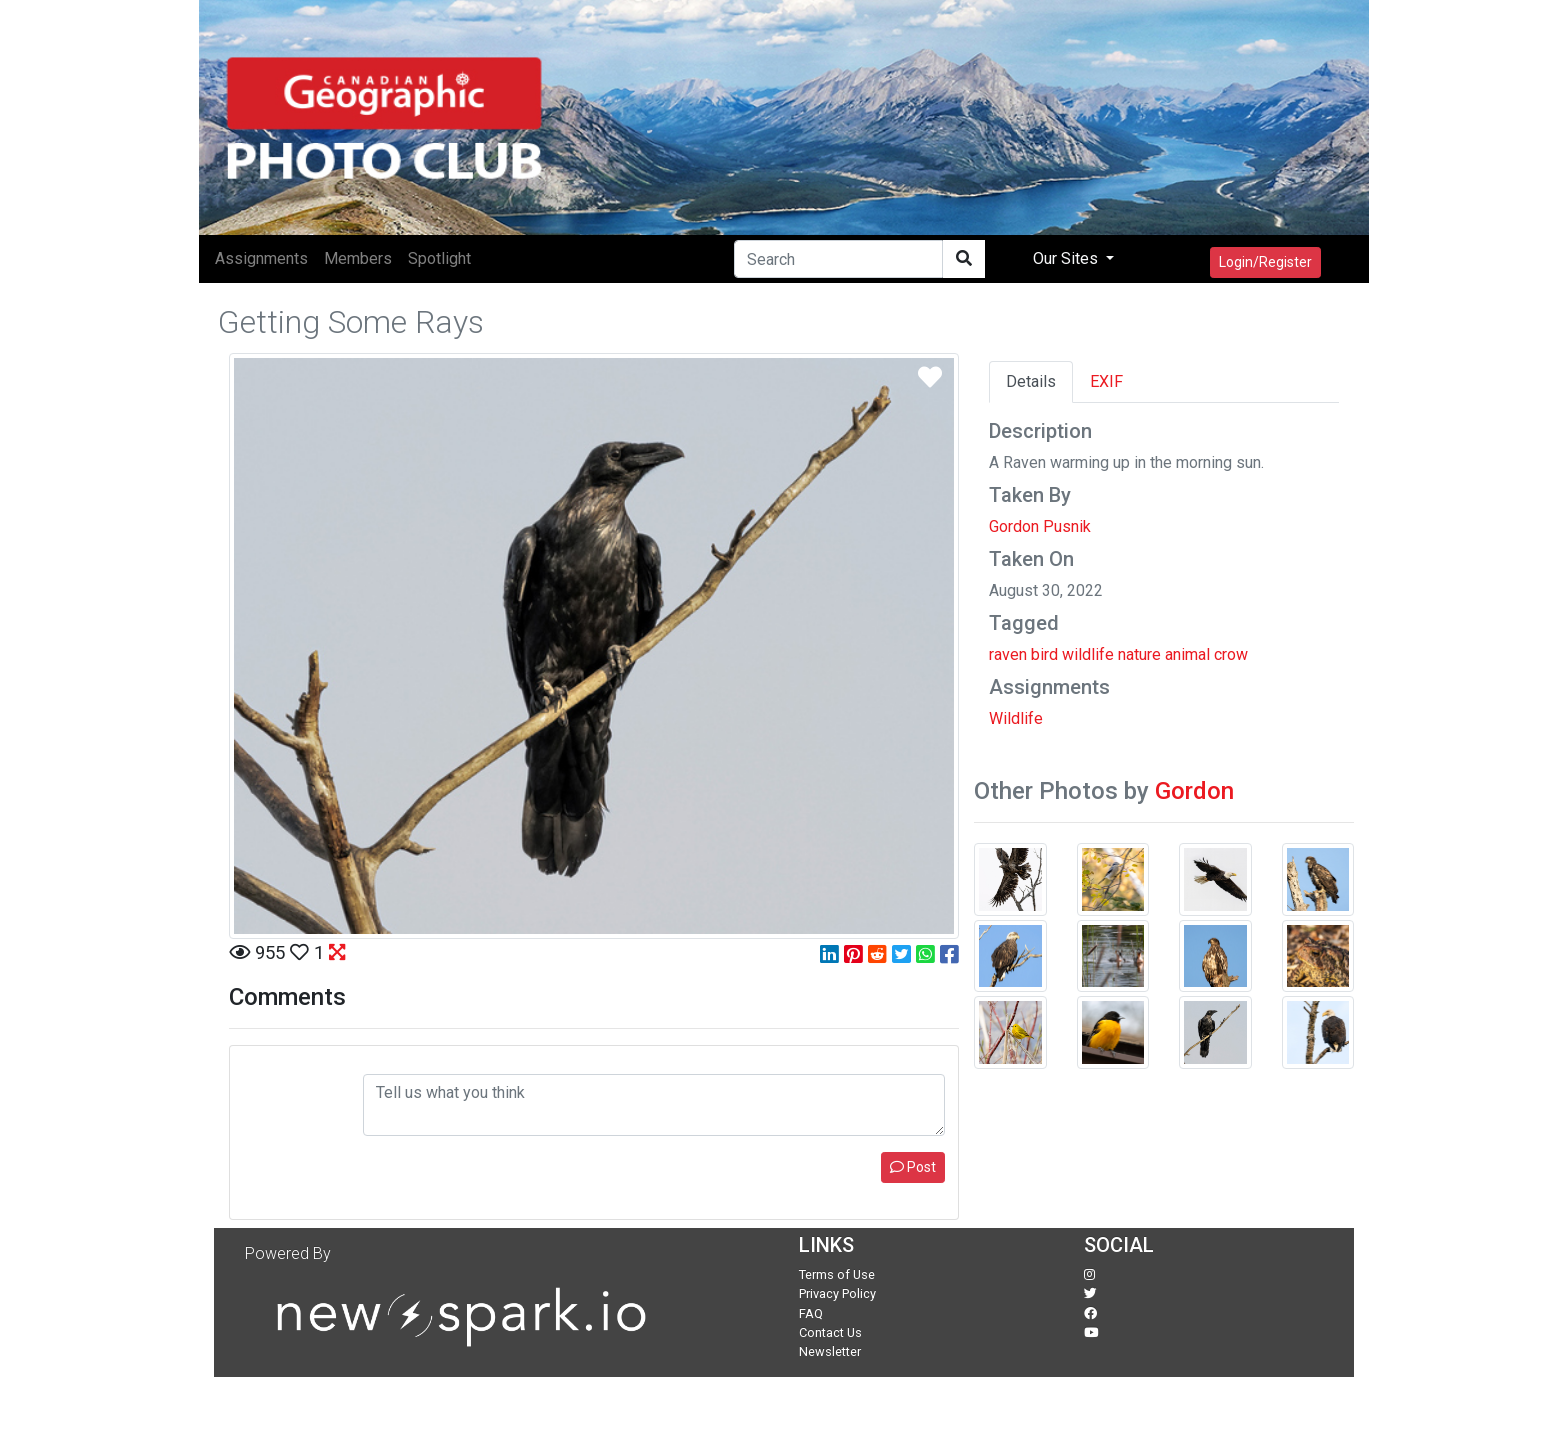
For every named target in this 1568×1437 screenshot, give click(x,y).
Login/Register (1265, 262)
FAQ (811, 1313)
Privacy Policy (837, 1293)
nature (1139, 654)
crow (1231, 654)
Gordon (1194, 791)
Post (913, 1167)
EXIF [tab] (1106, 381)
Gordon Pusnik (1040, 526)
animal (1187, 654)
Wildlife (1016, 718)
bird (1044, 654)
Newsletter (830, 1351)
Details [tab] (1031, 381)
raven (1008, 654)
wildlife (1088, 654)
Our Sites (1067, 258)
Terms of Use (837, 1274)
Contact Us (830, 1332)
